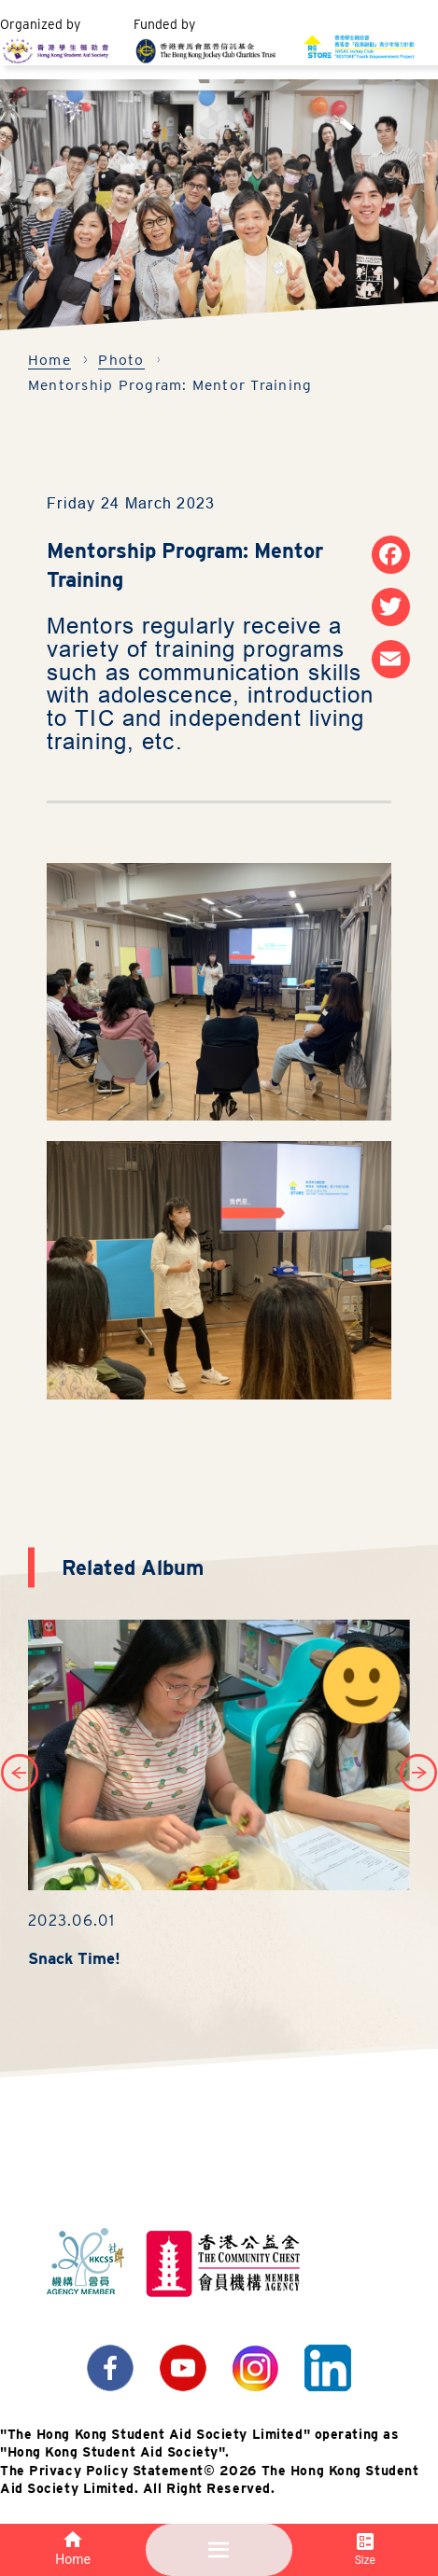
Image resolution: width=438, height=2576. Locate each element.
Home (49, 360)
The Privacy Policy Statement (102, 2470)
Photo (121, 360)
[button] (418, 1772)
